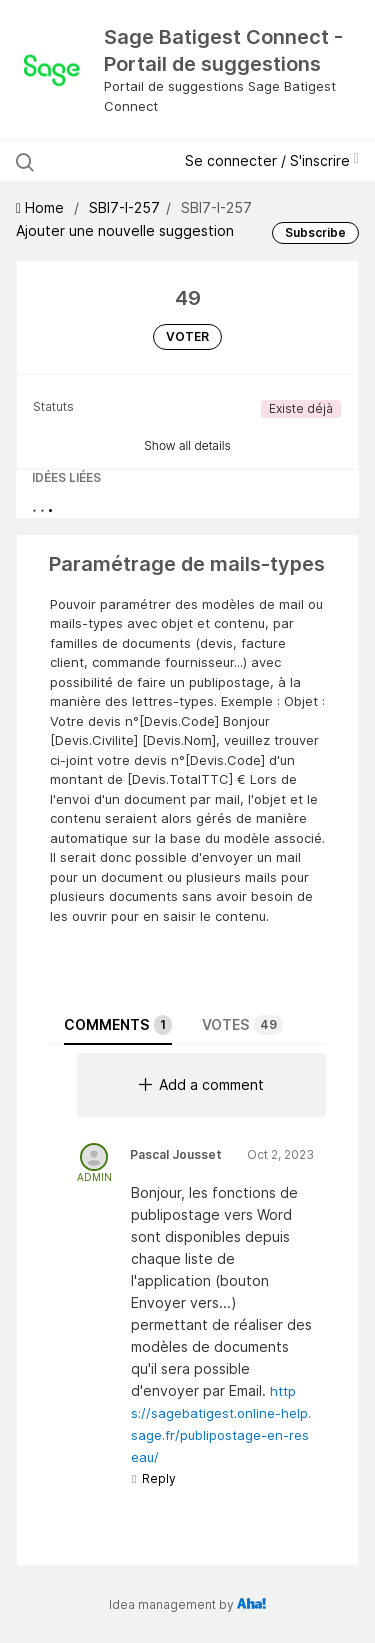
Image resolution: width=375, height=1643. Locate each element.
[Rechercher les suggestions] (101, 161)
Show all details (187, 445)
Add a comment (201, 1084)
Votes (242, 1025)
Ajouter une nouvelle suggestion (125, 230)
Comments (118, 1025)
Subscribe (315, 232)
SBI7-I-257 (124, 207)
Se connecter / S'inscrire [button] (272, 160)
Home (42, 207)
